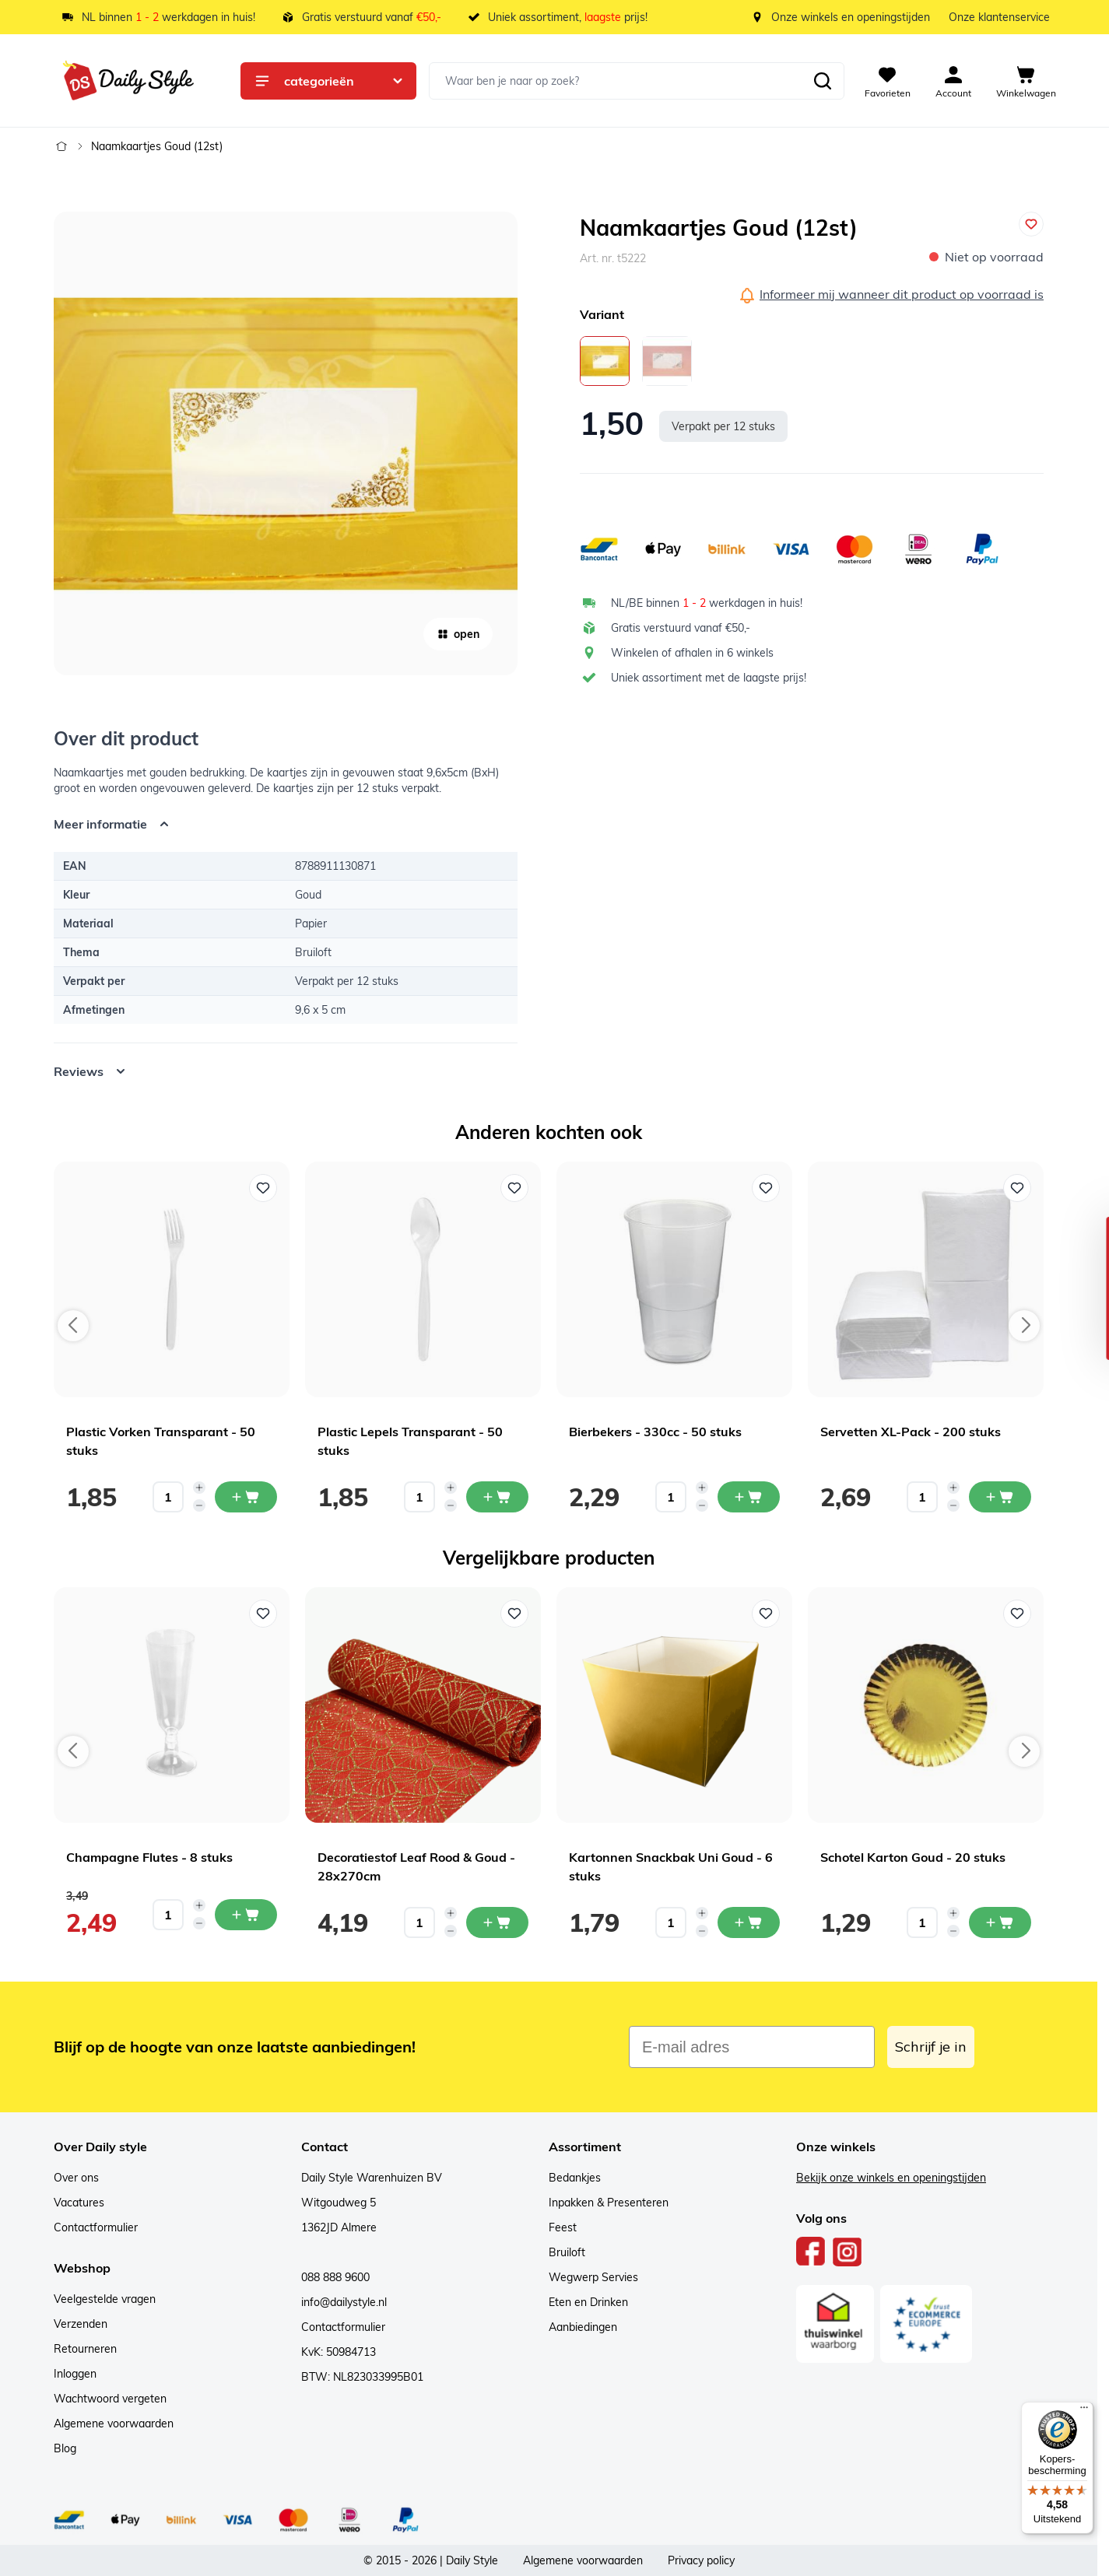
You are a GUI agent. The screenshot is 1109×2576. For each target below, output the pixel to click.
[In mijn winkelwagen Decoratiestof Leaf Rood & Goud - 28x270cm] (497, 1922)
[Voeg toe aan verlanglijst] (1031, 224)
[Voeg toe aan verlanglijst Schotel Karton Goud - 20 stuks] (1017, 1614)
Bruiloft (567, 2252)
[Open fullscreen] (286, 443)
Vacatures (79, 2203)
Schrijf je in (931, 2047)
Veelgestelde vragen (105, 2299)
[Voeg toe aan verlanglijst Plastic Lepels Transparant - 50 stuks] (514, 1188)
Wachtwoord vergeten (110, 2399)
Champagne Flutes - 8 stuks (149, 1857)
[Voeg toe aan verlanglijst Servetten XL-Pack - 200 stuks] (1017, 1188)
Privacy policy (701, 2560)
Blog (65, 2448)
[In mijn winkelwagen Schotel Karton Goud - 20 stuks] (1000, 1922)
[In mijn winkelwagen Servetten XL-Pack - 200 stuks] (1000, 1496)
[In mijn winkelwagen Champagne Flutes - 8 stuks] (246, 1914)
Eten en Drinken (588, 2302)
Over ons (76, 2178)
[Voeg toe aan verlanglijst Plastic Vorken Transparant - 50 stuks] (263, 1188)
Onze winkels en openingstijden (850, 17)
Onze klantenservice (999, 17)
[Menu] (1084, 2411)
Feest (563, 2227)
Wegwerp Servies (593, 2277)
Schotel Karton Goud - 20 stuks (912, 1857)
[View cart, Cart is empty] (1026, 81)
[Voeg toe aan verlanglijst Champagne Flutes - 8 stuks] (263, 1614)
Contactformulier (96, 2227)
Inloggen (75, 2374)
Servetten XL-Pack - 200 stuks (910, 1431)
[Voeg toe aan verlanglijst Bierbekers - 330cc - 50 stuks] (766, 1188)
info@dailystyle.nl (344, 2302)
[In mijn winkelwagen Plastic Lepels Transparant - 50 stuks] (497, 1496)
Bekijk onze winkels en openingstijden (891, 2178)
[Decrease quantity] (199, 1505)
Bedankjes (575, 2178)
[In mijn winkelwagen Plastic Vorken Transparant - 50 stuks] (246, 1496)
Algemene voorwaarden (114, 2424)
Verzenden (80, 2324)
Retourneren (85, 2349)
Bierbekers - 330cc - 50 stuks (655, 1431)
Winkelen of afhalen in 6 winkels (692, 653)
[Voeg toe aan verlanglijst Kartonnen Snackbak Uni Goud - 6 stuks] (766, 1614)
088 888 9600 (335, 2277)
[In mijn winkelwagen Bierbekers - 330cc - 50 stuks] (749, 1496)
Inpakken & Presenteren (609, 2203)
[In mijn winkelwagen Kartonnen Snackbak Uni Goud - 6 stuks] (749, 1922)
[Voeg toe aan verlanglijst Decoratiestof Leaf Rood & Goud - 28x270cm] (514, 1614)
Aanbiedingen (583, 2327)
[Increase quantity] (199, 1487)
